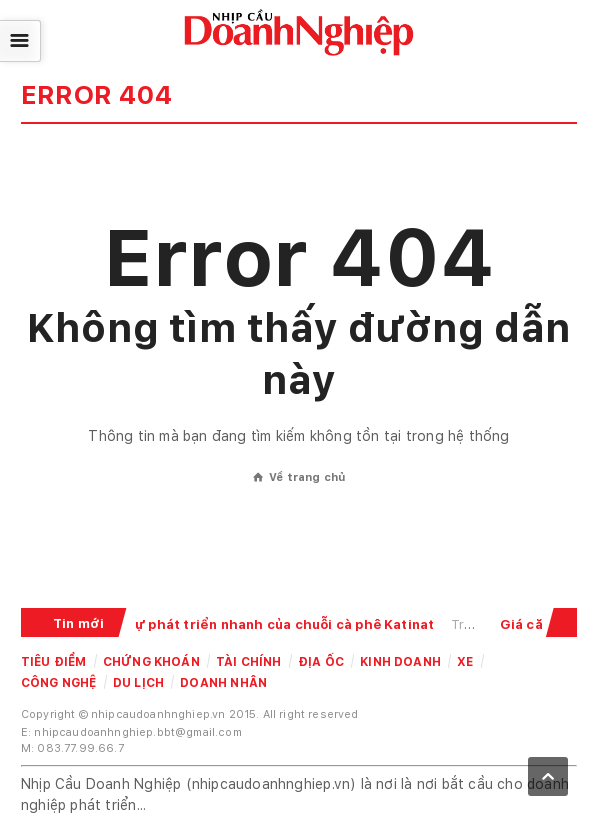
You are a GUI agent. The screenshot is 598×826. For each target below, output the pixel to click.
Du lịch (138, 683)
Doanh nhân (223, 683)
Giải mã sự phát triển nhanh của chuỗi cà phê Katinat (258, 624)
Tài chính (249, 662)
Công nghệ (59, 683)
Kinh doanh (400, 662)
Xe (465, 662)
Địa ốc (321, 662)
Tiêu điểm (54, 662)
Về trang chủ (299, 477)
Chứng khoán (151, 662)
